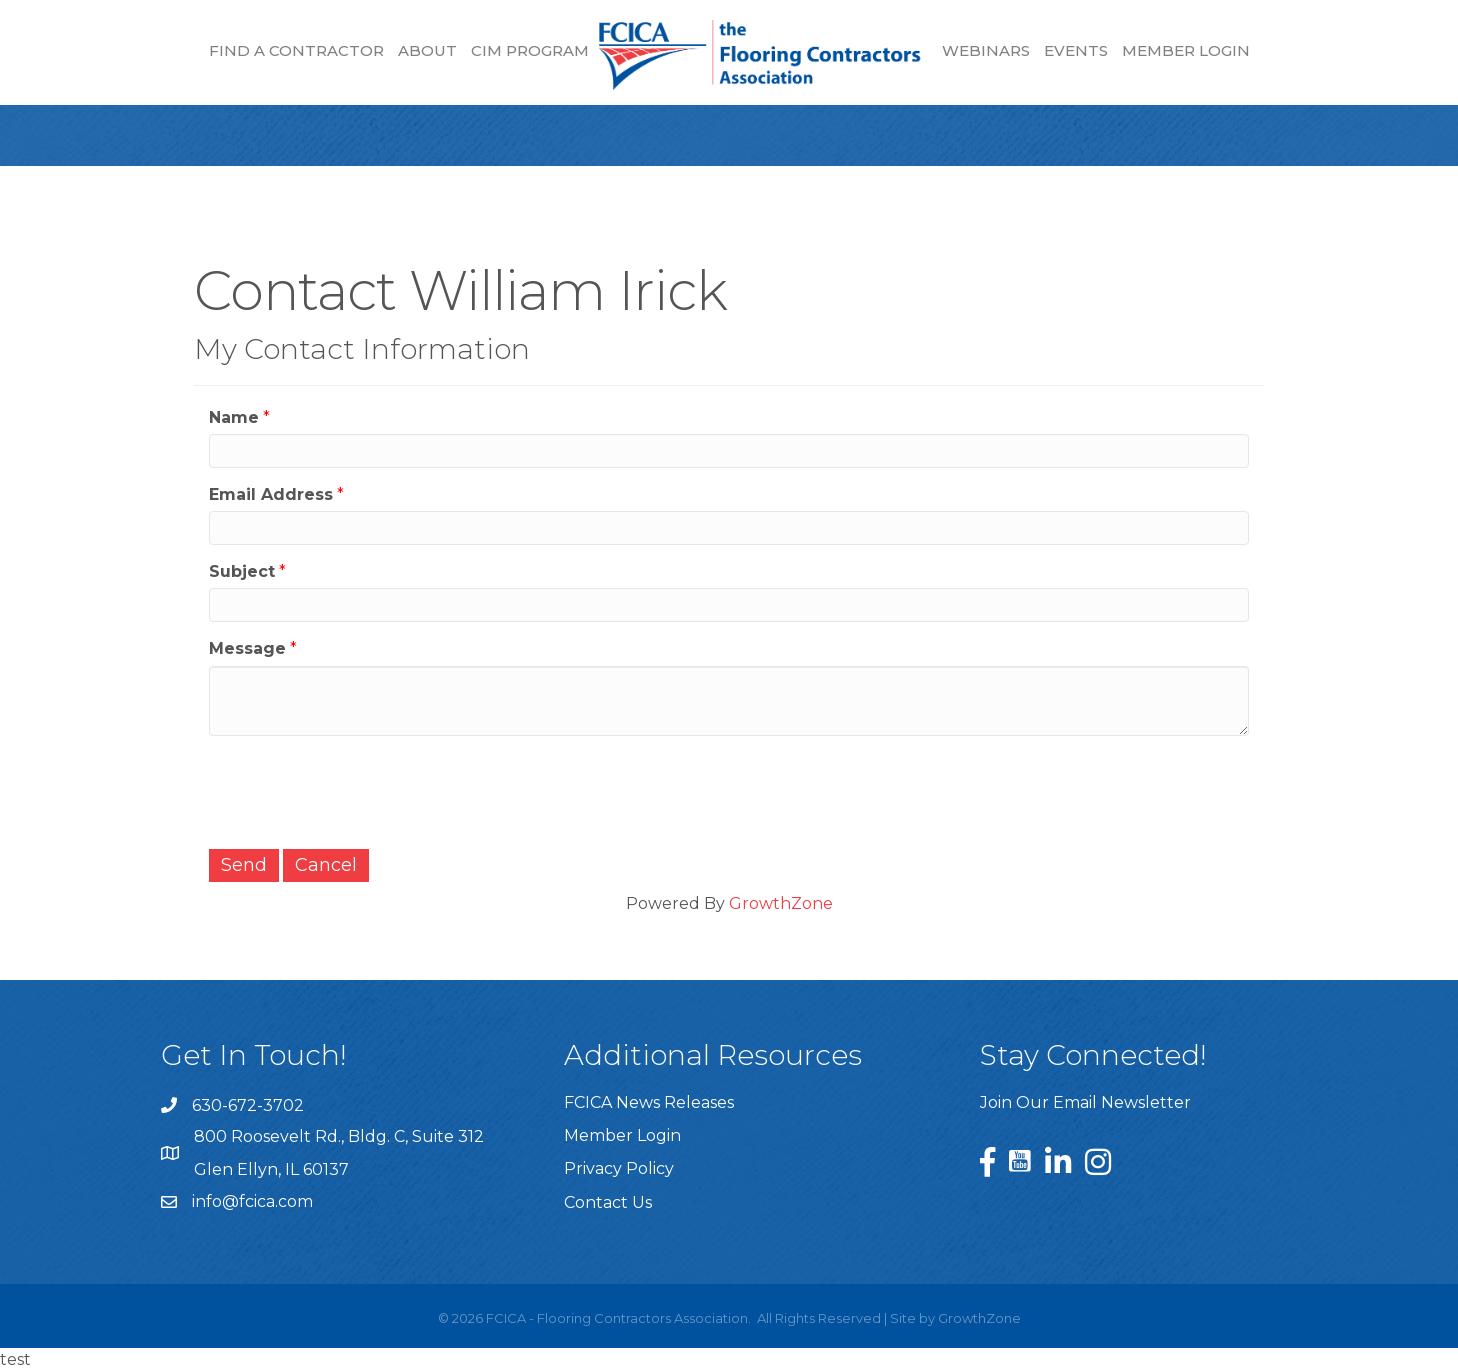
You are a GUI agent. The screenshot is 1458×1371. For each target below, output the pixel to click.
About (427, 50)
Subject (242, 571)
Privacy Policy (619, 1168)
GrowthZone (781, 903)
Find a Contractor (296, 50)
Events (1076, 50)
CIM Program (530, 50)
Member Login (1186, 50)
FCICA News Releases (649, 1102)
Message (247, 648)
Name (234, 417)
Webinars (986, 50)
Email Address (271, 494)
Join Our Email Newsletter (1085, 1102)
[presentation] (361, 790)
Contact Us (608, 1202)
